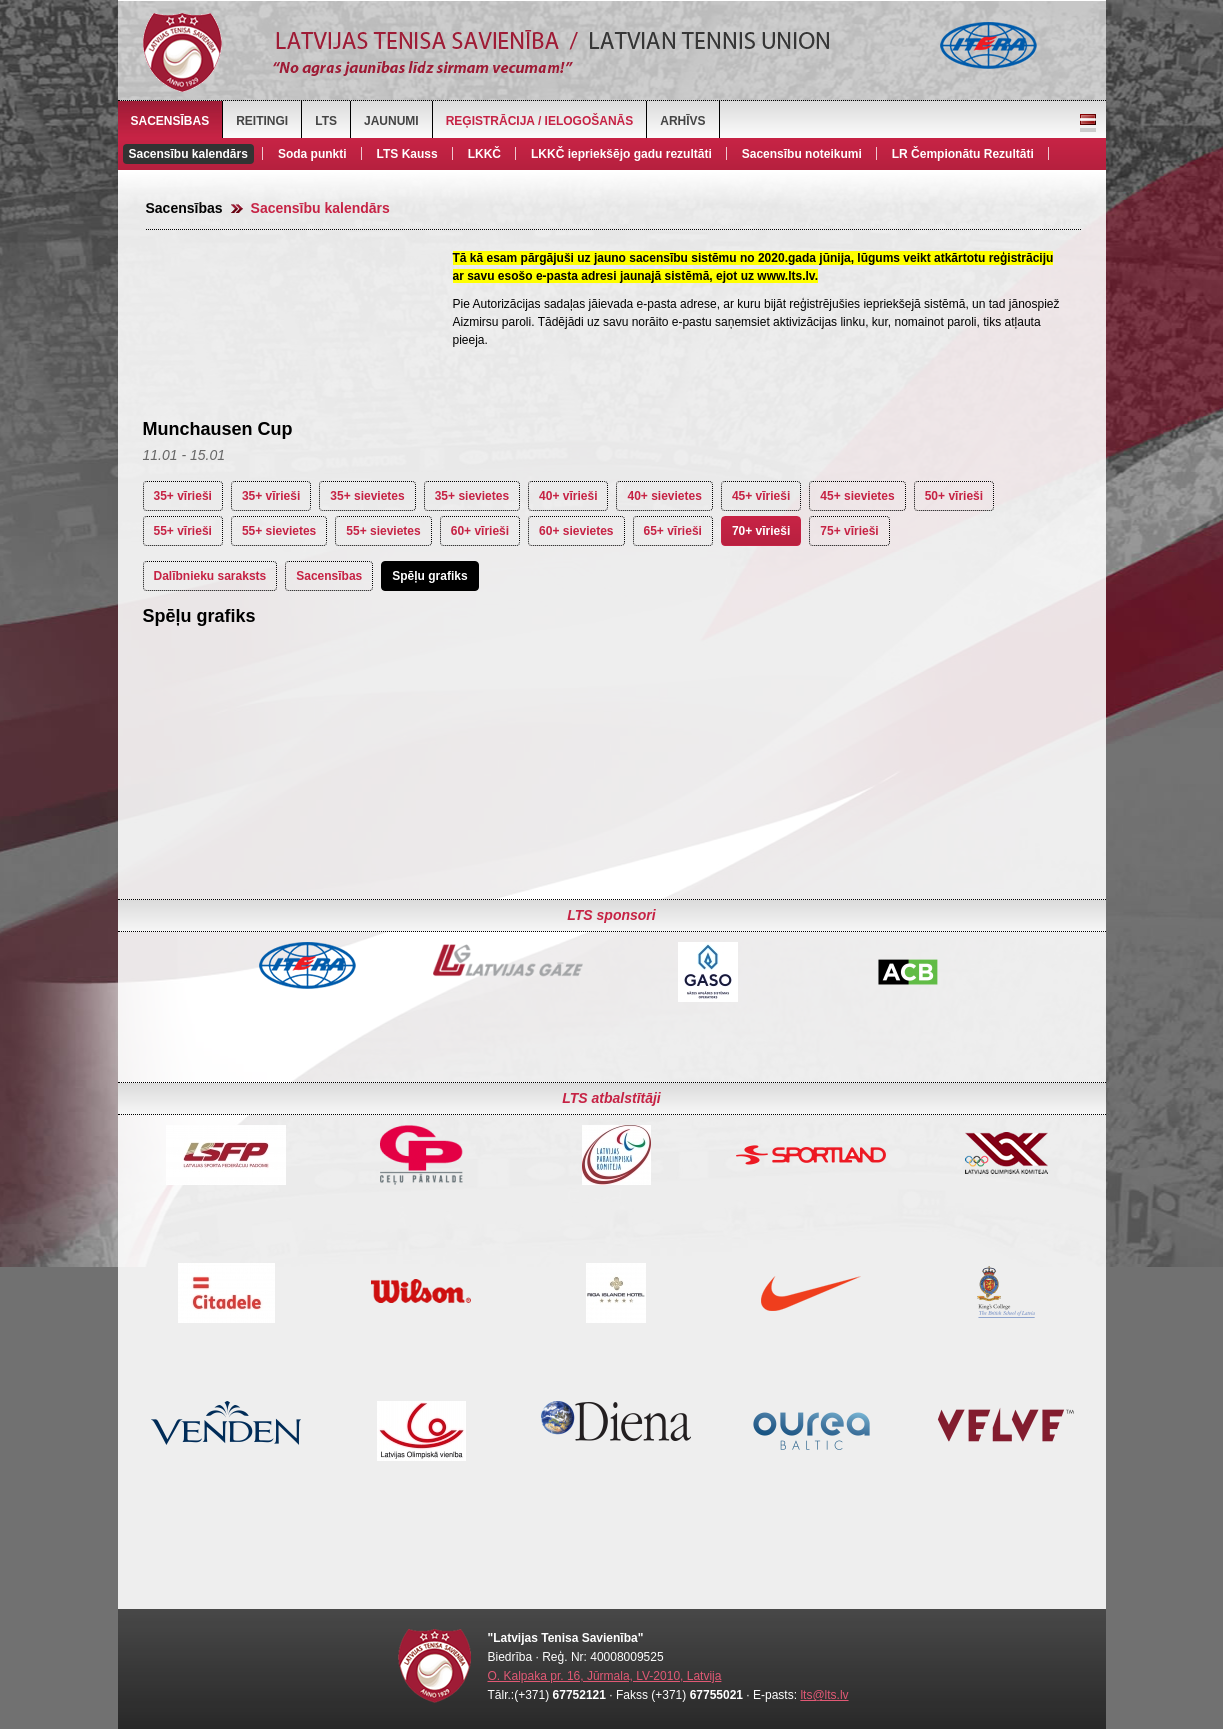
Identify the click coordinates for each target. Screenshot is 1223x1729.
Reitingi (262, 121)
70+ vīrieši (761, 531)
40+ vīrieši (568, 496)
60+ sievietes (576, 531)
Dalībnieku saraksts (210, 576)
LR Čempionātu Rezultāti (963, 154)
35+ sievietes (367, 496)
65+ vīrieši (673, 531)
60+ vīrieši (480, 531)
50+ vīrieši (954, 496)
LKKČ (484, 154)
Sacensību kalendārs (188, 154)
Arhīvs (682, 121)
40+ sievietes (664, 496)
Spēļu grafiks (429, 576)
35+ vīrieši (183, 496)
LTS (326, 121)
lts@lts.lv (824, 1695)
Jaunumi (391, 121)
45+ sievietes (857, 496)
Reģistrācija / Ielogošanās (540, 121)
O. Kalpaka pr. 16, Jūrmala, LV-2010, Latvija (605, 1676)
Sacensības (170, 121)
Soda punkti (312, 154)
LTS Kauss (407, 154)
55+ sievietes (279, 531)
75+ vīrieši (849, 531)
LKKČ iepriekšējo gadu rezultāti (621, 154)
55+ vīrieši (183, 531)
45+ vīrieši (761, 496)
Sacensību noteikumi (802, 154)
